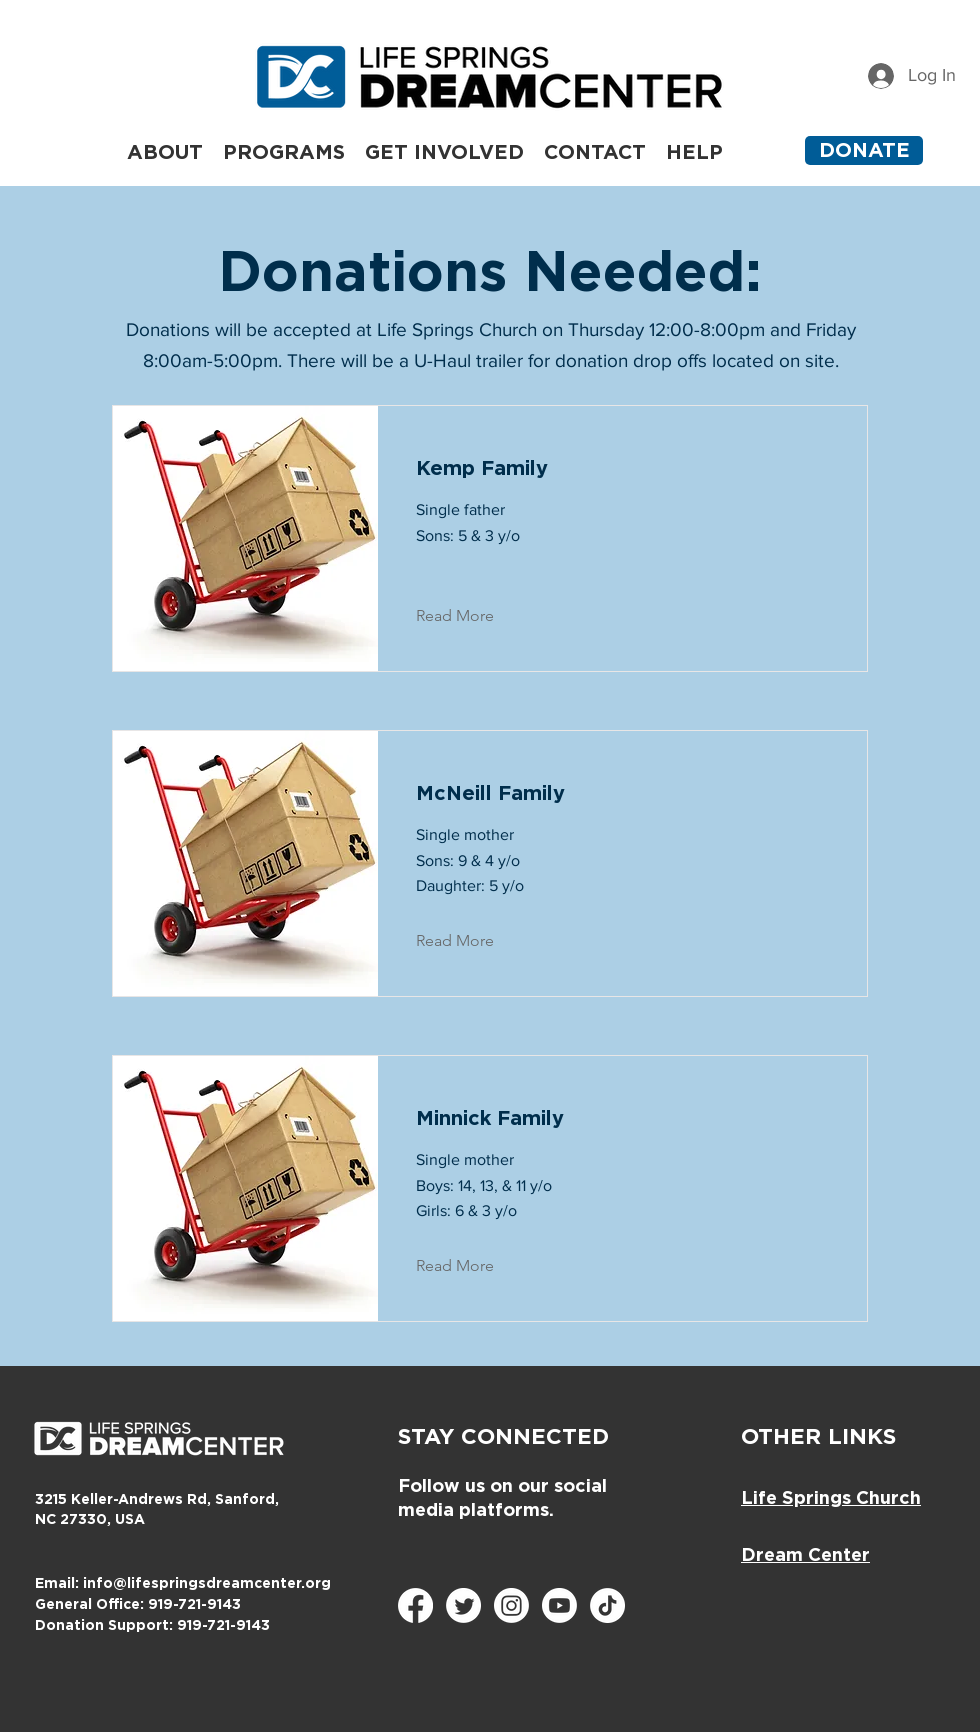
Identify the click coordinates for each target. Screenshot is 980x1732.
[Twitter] (463, 1605)
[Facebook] (415, 1605)
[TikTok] (607, 1605)
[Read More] (470, 616)
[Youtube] (559, 1605)
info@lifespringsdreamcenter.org (207, 1584)
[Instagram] (511, 1605)
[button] (284, 151)
